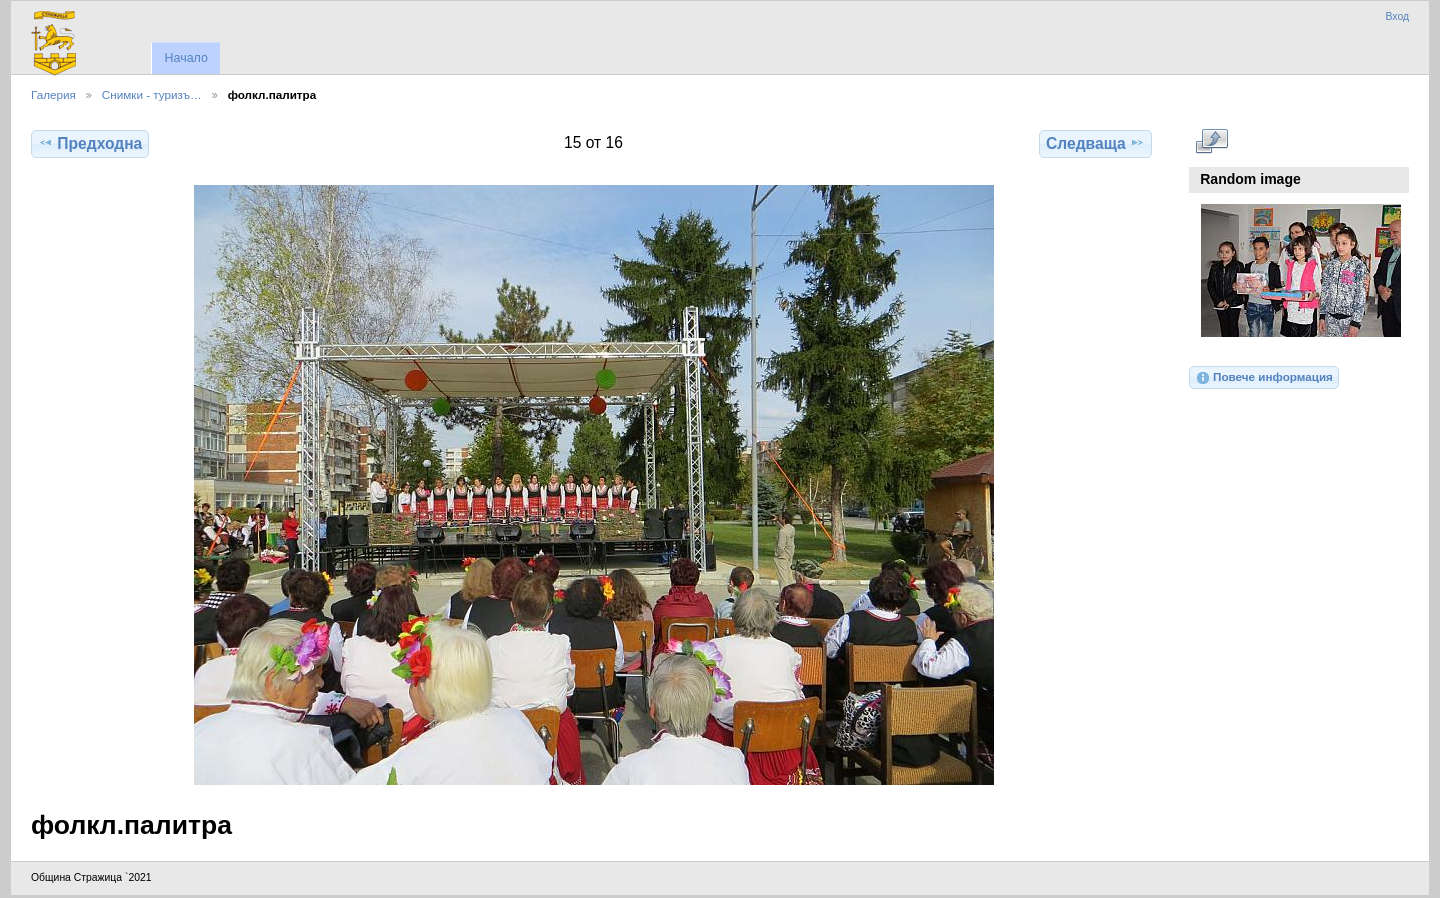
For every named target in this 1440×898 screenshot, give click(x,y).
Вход (1397, 16)
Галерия (53, 94)
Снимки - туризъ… (152, 94)
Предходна (90, 143)
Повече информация (1264, 378)
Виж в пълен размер (1211, 141)
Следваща (1095, 143)
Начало (185, 58)
